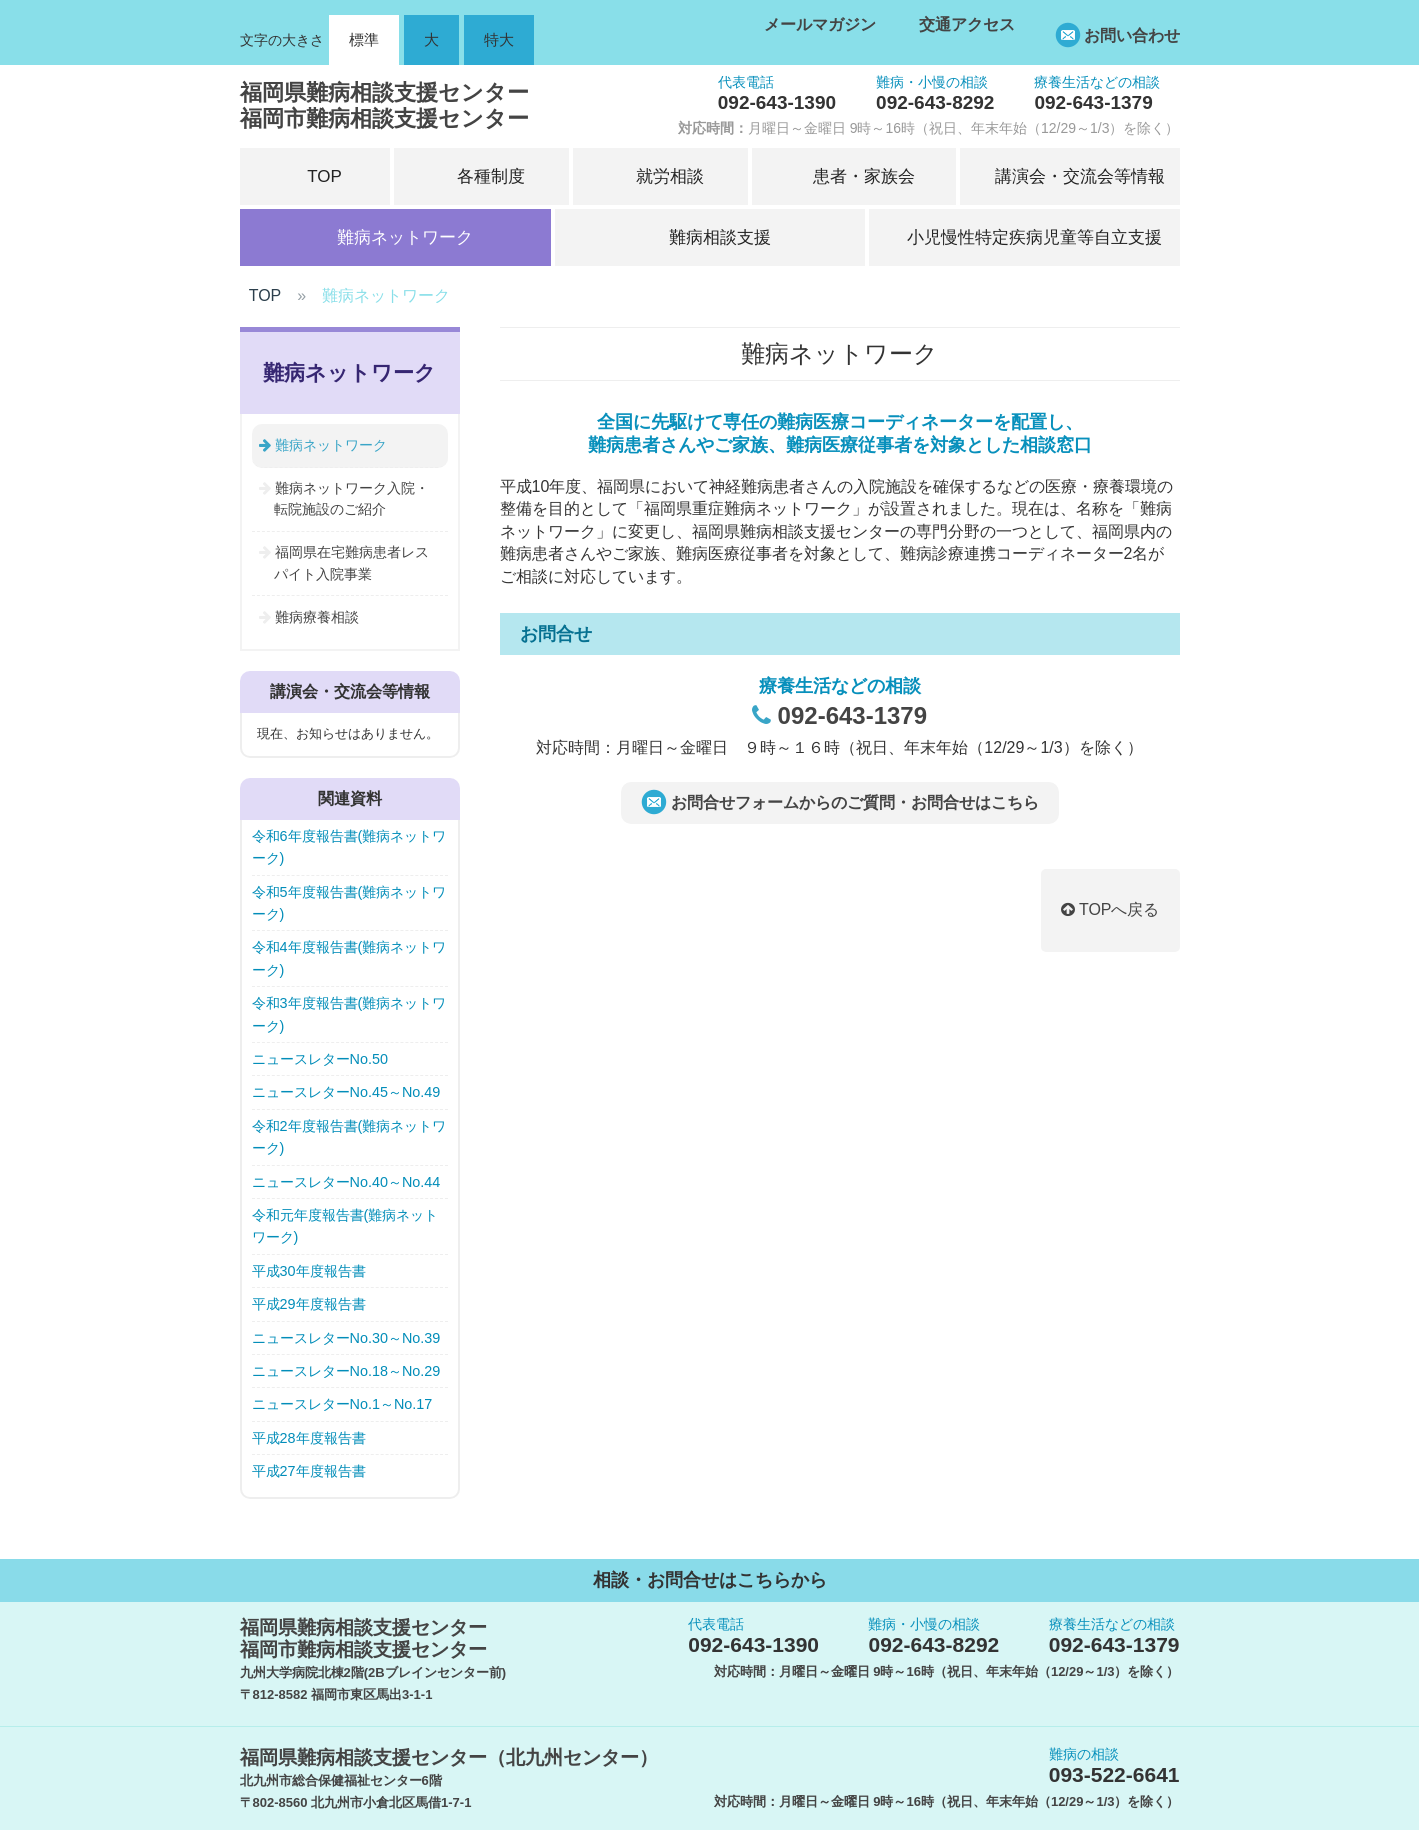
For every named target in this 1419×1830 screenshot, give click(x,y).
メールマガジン (820, 24)
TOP (265, 295)
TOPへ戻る (1110, 909)
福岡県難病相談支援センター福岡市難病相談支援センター (384, 105)
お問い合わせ (1132, 35)
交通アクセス (967, 24)
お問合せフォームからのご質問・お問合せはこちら (855, 802)
